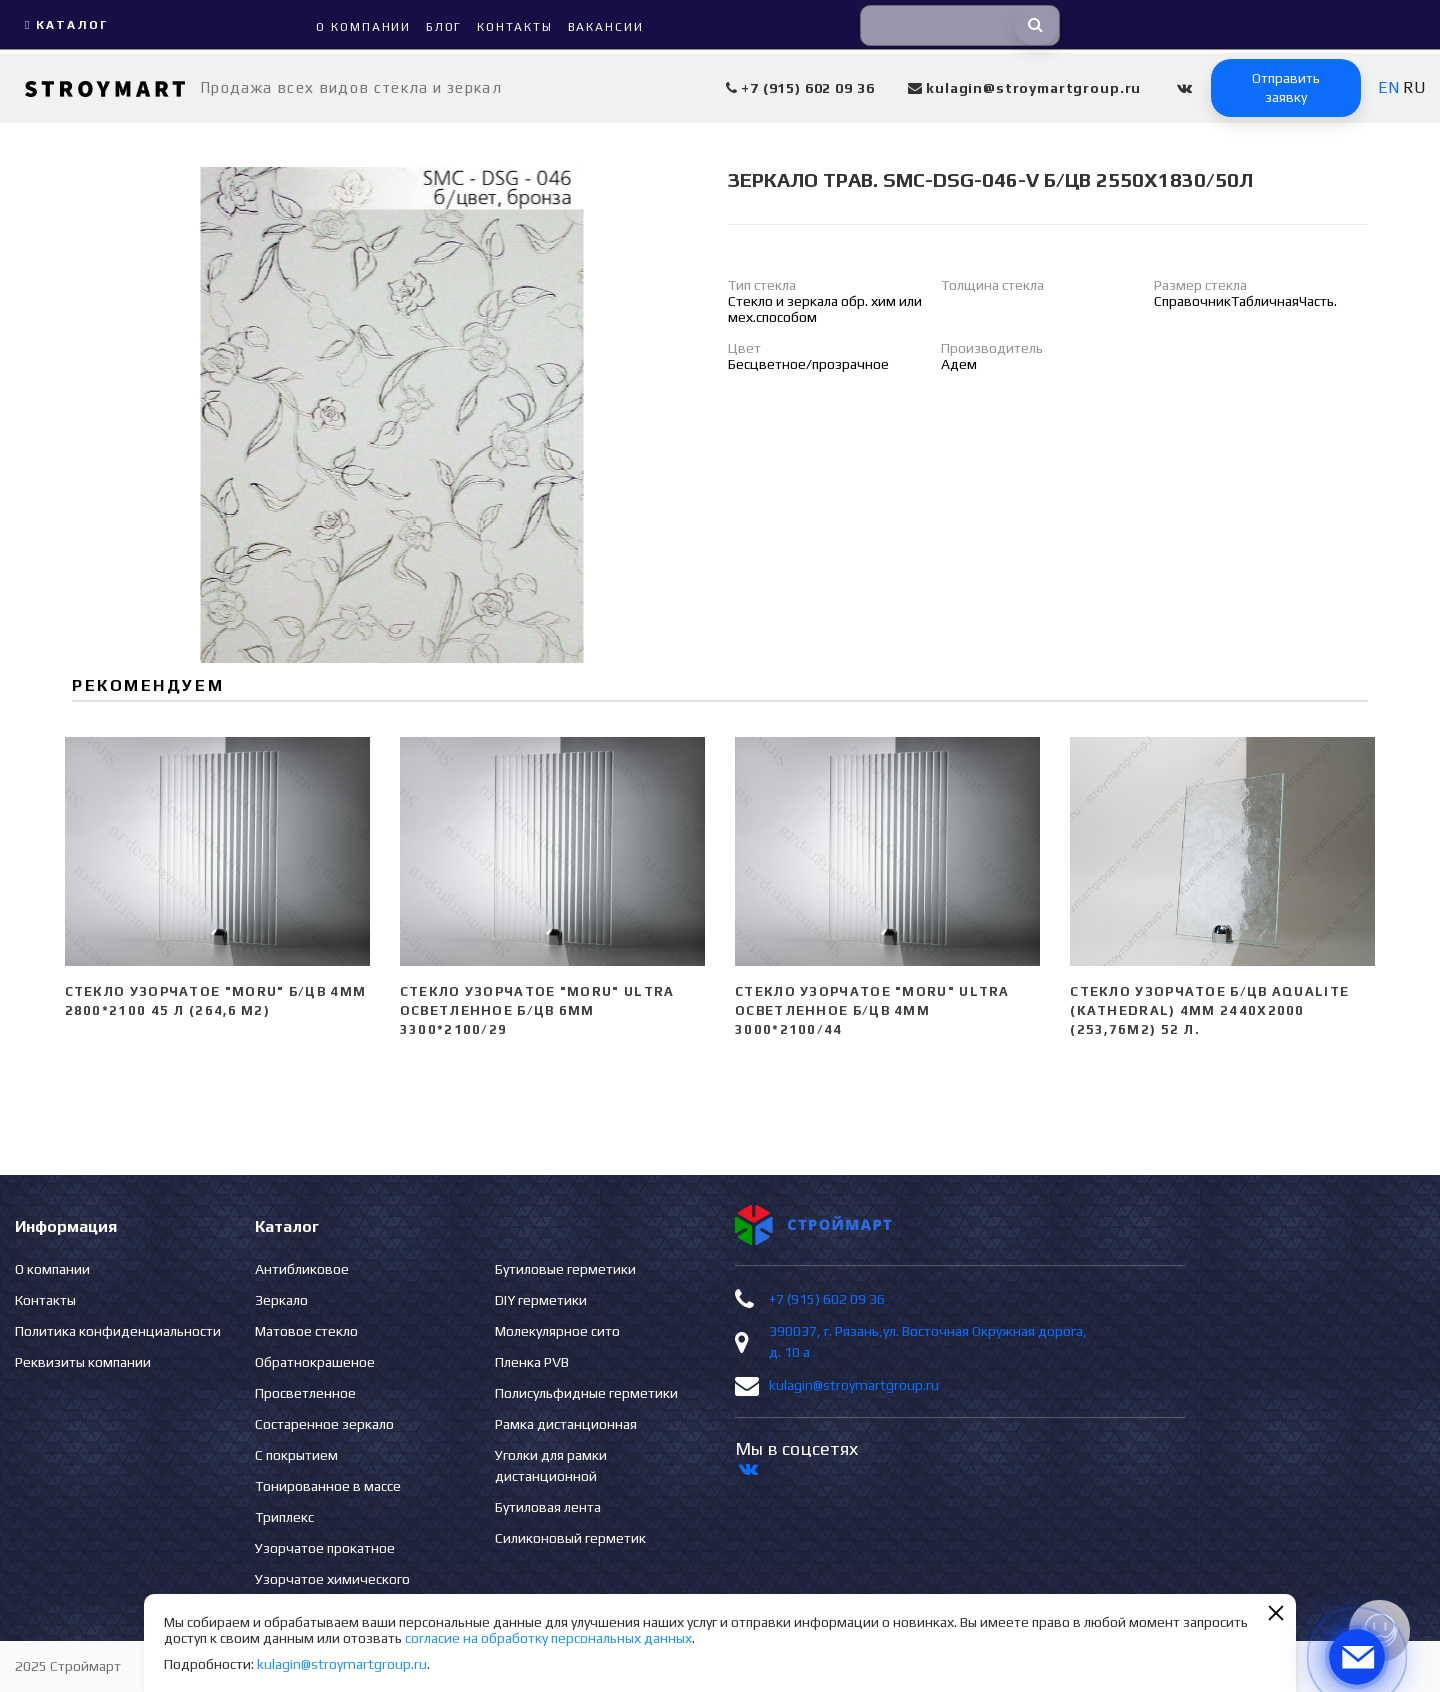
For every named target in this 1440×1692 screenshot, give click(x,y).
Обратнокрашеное (315, 1362)
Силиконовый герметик (570, 1538)
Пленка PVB (532, 1362)
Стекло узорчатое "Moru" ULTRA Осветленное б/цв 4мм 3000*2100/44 (872, 1010)
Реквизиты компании (83, 1362)
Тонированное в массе (328, 1486)
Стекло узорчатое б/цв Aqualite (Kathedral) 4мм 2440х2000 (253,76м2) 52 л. (1209, 1010)
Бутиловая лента (548, 1507)
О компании (52, 1269)
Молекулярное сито (557, 1331)
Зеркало (281, 1300)
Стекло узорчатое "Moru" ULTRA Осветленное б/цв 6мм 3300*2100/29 (537, 1010)
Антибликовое (302, 1269)
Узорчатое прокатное (325, 1548)
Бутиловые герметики (565, 1269)
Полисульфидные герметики (586, 1393)
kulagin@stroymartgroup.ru (854, 1385)
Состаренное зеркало (324, 1424)
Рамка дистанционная (566, 1424)
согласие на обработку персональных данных (548, 1638)
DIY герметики (541, 1300)
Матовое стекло (306, 1331)
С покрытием (296, 1455)
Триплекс (284, 1517)
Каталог (64, 25)
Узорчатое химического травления (332, 1589)
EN (1388, 87)
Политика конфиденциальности (118, 1331)
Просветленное (305, 1393)
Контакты (45, 1300)
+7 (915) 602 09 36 (827, 1299)
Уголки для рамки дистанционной (551, 1465)
